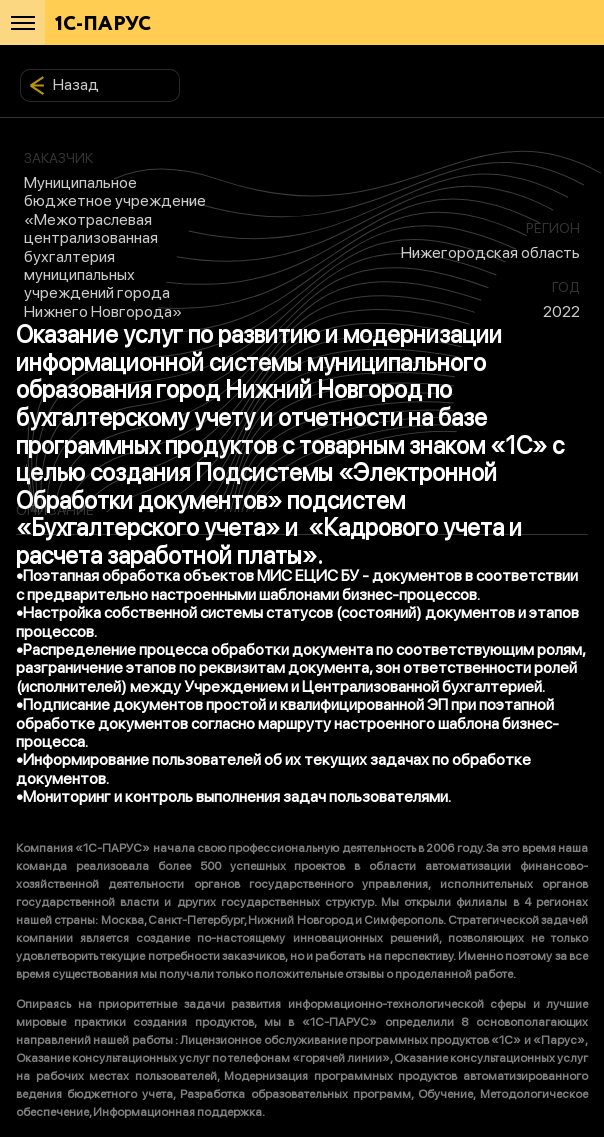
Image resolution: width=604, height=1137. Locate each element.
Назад (64, 85)
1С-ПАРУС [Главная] (103, 24)
